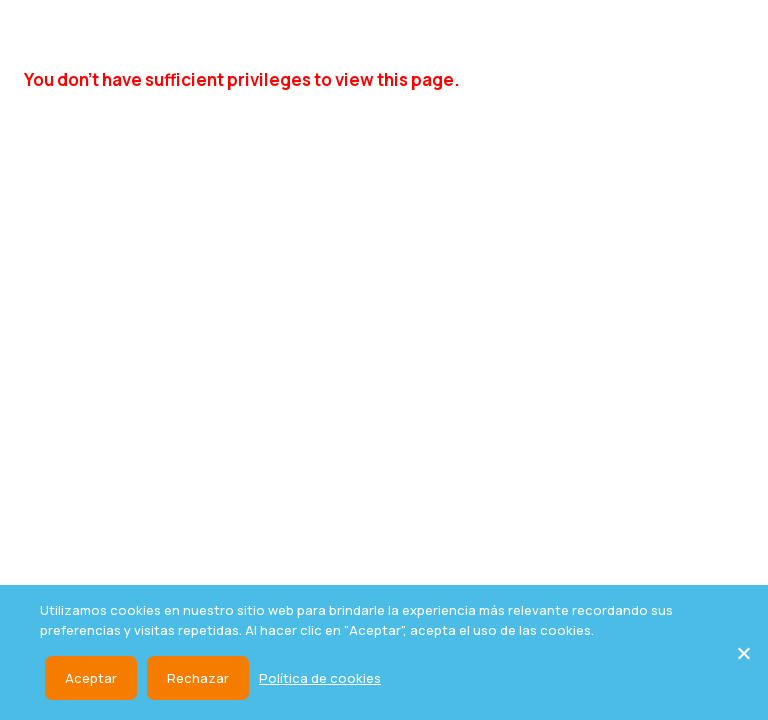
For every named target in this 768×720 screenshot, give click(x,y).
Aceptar (91, 678)
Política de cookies (320, 678)
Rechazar (198, 678)
